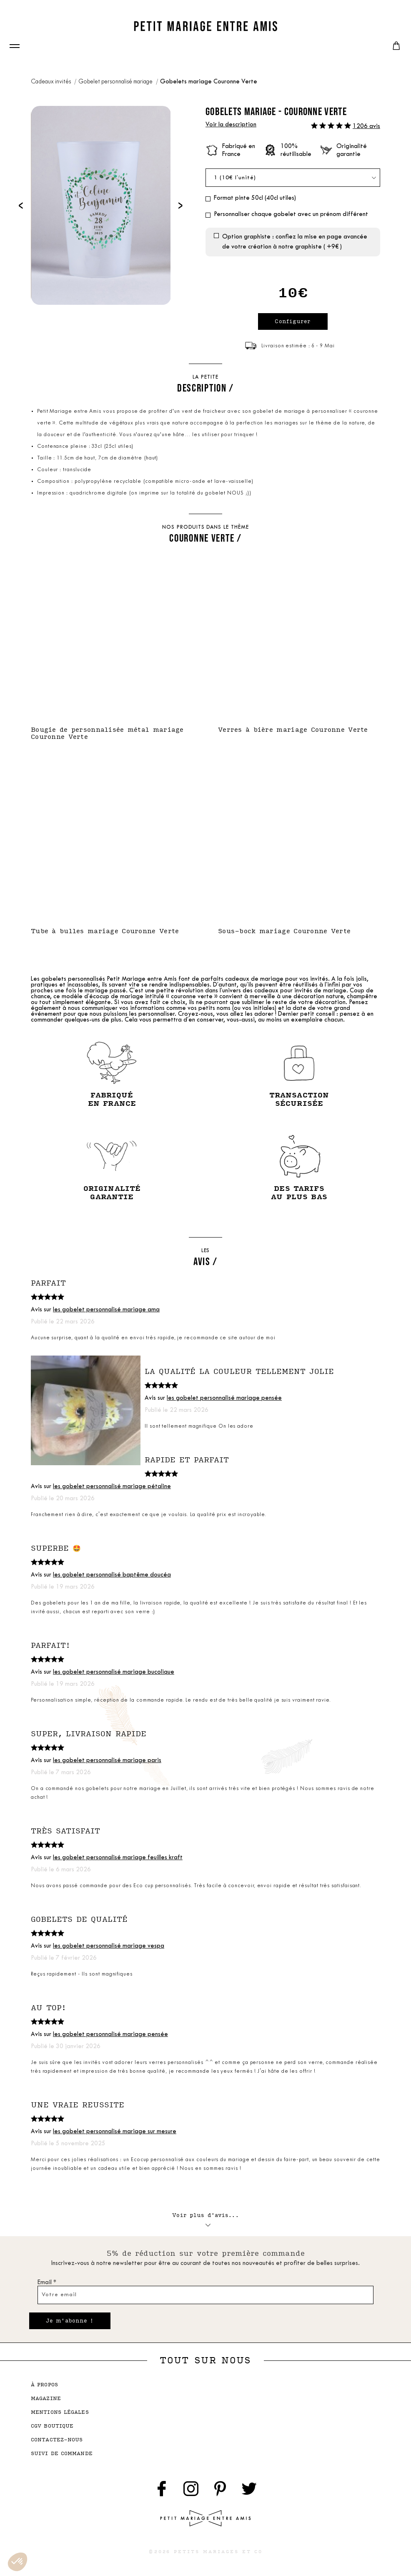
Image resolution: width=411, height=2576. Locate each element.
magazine (46, 2398)
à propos (44, 2385)
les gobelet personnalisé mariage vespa (108, 1946)
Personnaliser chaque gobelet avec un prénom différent (291, 214)
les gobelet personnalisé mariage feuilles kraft (118, 1857)
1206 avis (366, 126)
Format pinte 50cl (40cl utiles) (255, 198)
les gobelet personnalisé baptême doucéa (112, 1575)
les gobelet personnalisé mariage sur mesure (114, 2131)
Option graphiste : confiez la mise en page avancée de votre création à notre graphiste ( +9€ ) (294, 242)
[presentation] (20, 205)
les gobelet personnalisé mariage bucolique (113, 1672)
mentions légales (60, 2412)
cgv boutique (52, 2426)
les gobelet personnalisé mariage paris (107, 1760)
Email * (47, 2282)
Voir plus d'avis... (205, 2218)
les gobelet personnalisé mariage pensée (224, 1398)
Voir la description (231, 125)
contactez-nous (57, 2440)
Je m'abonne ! (70, 2321)
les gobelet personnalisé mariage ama (106, 1310)
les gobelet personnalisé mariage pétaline (112, 1486)
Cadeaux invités (51, 82)
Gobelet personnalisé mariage (116, 82)
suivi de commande (62, 2453)
